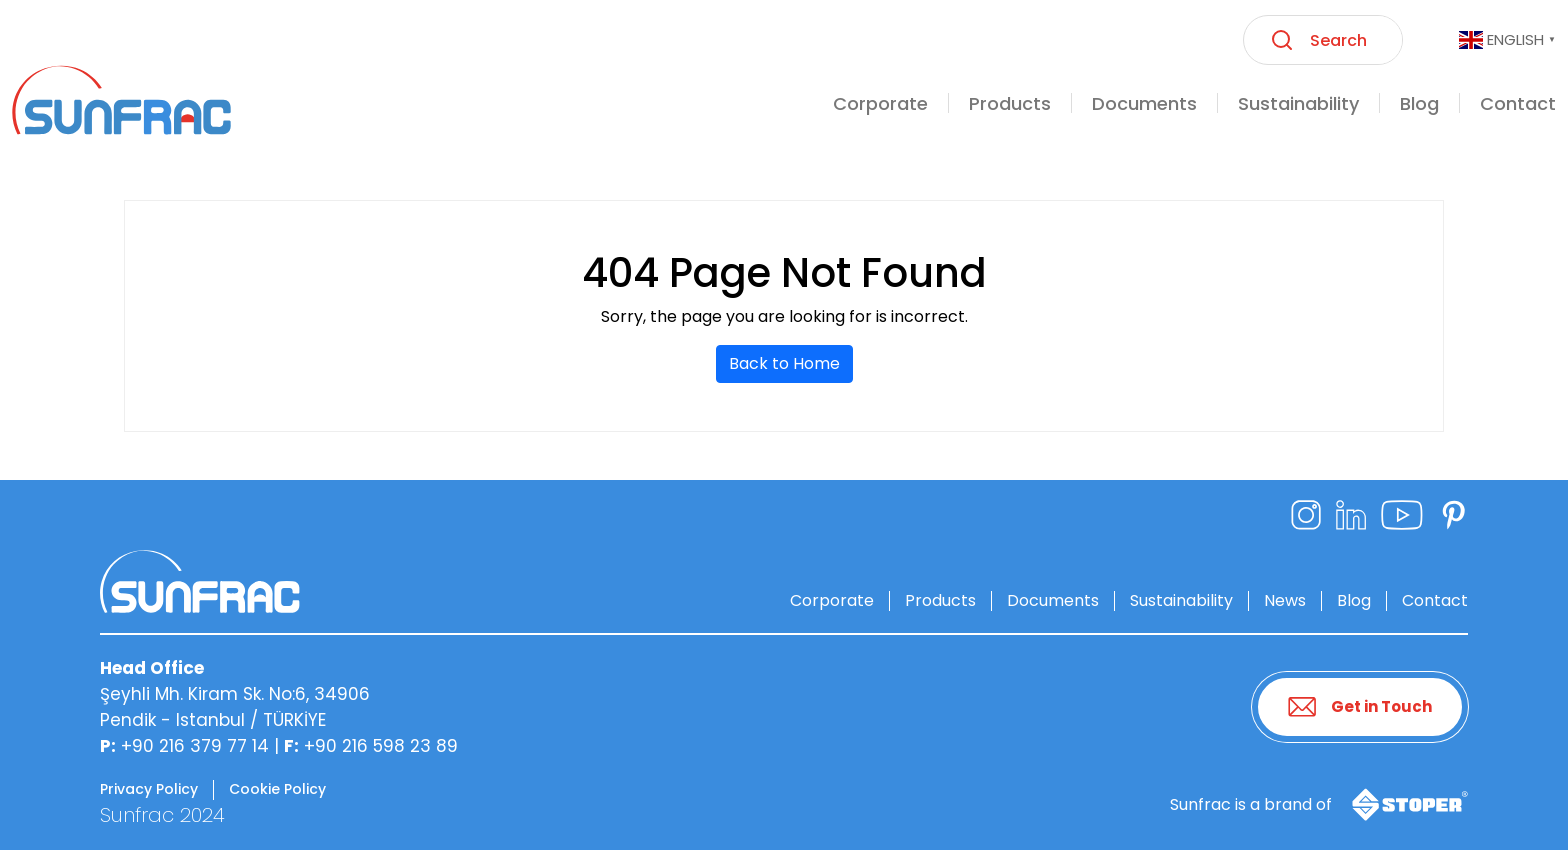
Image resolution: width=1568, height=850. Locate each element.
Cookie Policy (277, 789)
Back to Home (784, 363)
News (1285, 600)
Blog (1354, 600)
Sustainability (1181, 600)
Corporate (832, 600)
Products (940, 600)
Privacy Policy (149, 789)
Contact (1435, 600)
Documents (1053, 600)
